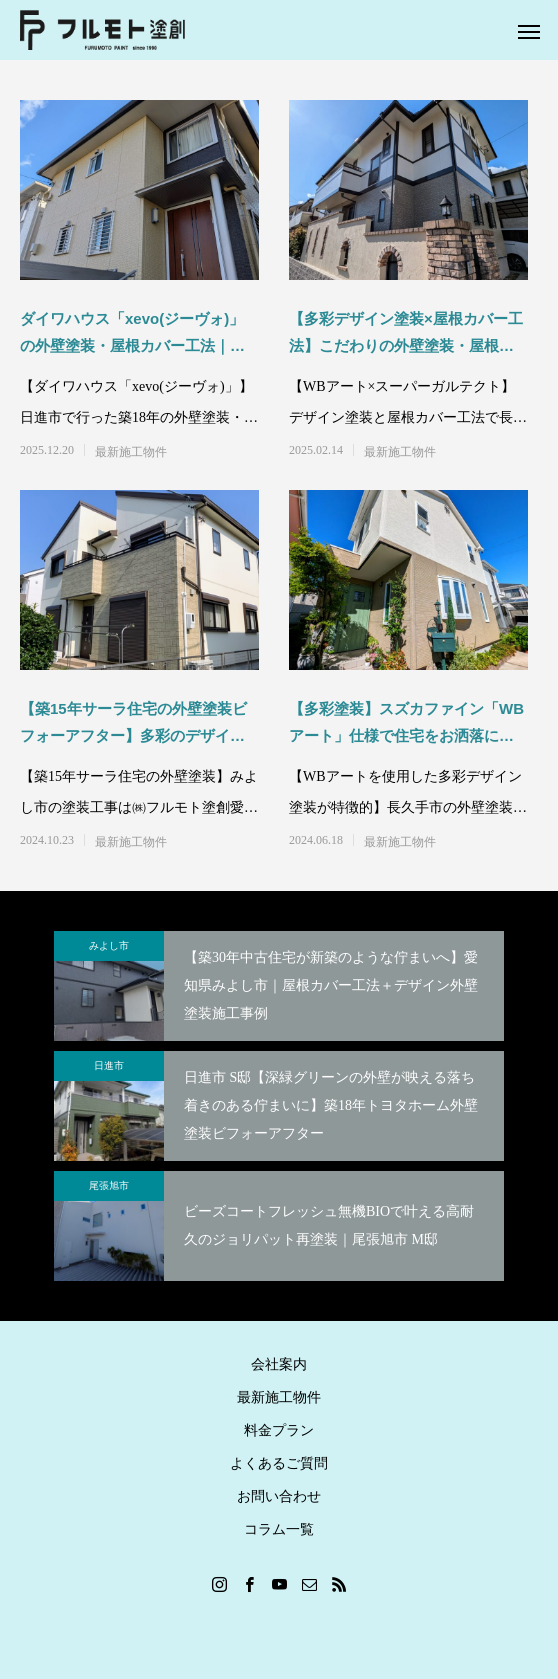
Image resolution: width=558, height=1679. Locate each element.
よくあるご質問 (279, 1463)
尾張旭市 (109, 1185)
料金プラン (279, 1430)
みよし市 (109, 945)
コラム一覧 (279, 1529)
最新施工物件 (131, 452)
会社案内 (279, 1364)
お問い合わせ (279, 1496)
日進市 (109, 1065)
